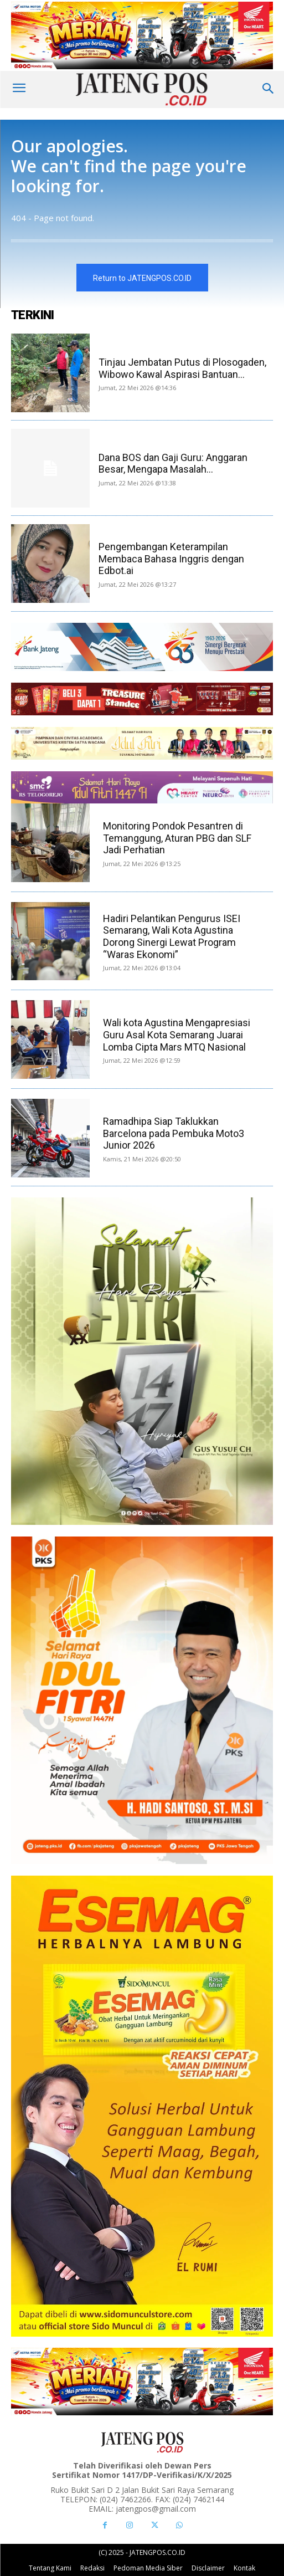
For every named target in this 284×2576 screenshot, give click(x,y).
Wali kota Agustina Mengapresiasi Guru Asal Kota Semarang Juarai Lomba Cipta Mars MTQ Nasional (176, 1034)
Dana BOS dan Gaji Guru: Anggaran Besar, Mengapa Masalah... (173, 463)
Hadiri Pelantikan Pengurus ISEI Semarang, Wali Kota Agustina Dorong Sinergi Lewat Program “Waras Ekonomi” (171, 936)
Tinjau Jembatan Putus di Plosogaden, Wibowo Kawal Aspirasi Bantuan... (182, 368)
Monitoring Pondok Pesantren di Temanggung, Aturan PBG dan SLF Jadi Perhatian (177, 838)
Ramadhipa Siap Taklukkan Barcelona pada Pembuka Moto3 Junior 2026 (173, 1133)
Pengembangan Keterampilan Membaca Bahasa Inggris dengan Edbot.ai (171, 558)
